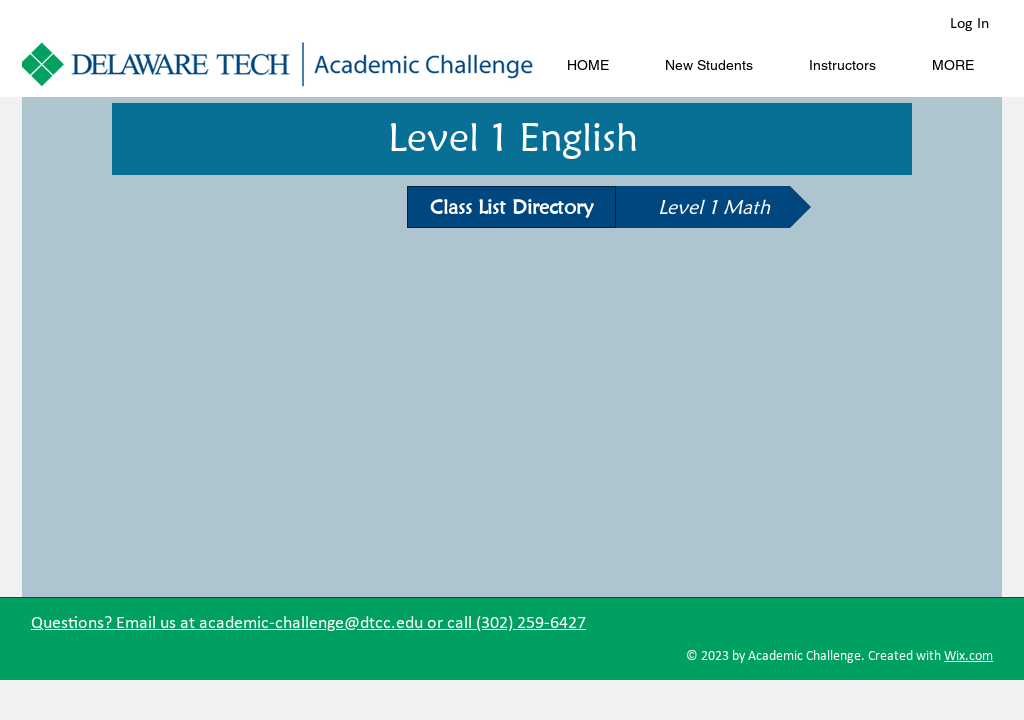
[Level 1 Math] (713, 207)
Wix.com (968, 656)
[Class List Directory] (511, 207)
